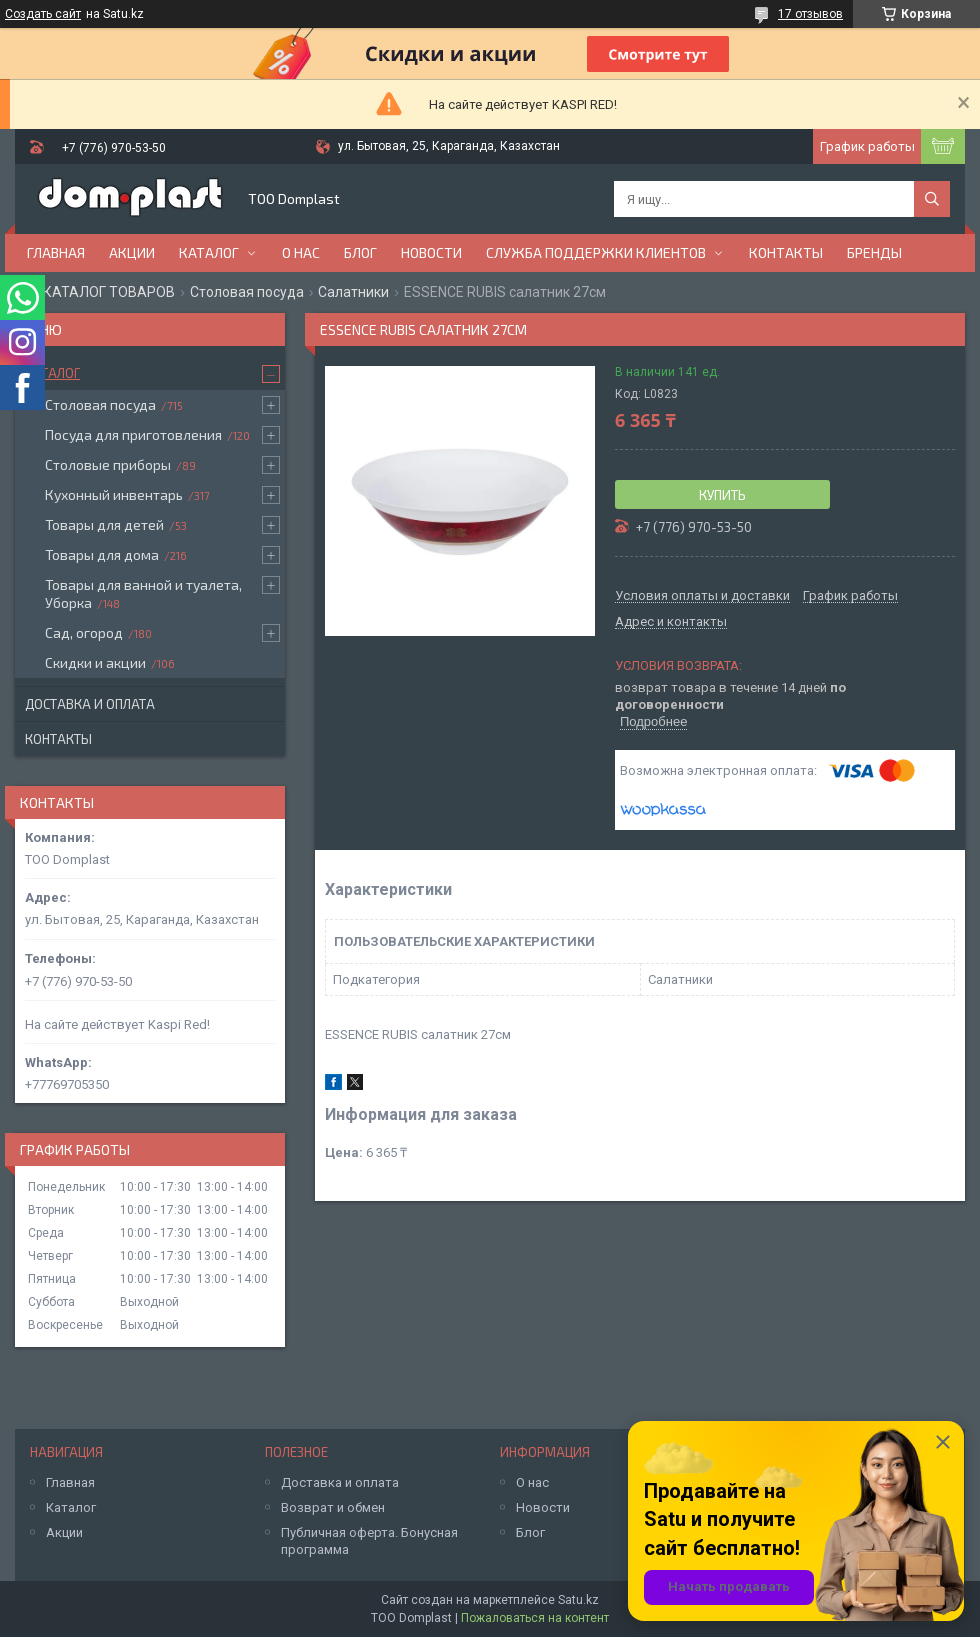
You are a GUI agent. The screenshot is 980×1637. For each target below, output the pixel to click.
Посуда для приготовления (133, 434)
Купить (722, 495)
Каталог (209, 252)
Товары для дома (102, 554)
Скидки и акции (95, 662)
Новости (431, 252)
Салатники (353, 292)
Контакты (786, 252)
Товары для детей (104, 524)
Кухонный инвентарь (114, 494)
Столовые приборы (108, 464)
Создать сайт (43, 14)
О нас (301, 252)
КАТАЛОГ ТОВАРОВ (109, 292)
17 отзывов (810, 14)
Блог (360, 252)
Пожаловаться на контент (535, 1618)
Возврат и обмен (333, 1507)
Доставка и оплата (90, 704)
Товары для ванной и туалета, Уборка (143, 593)
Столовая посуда (247, 292)
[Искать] (932, 199)
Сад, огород (84, 632)
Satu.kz (578, 1600)
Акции (132, 252)
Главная (56, 252)
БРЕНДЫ (874, 252)
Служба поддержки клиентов (596, 252)
